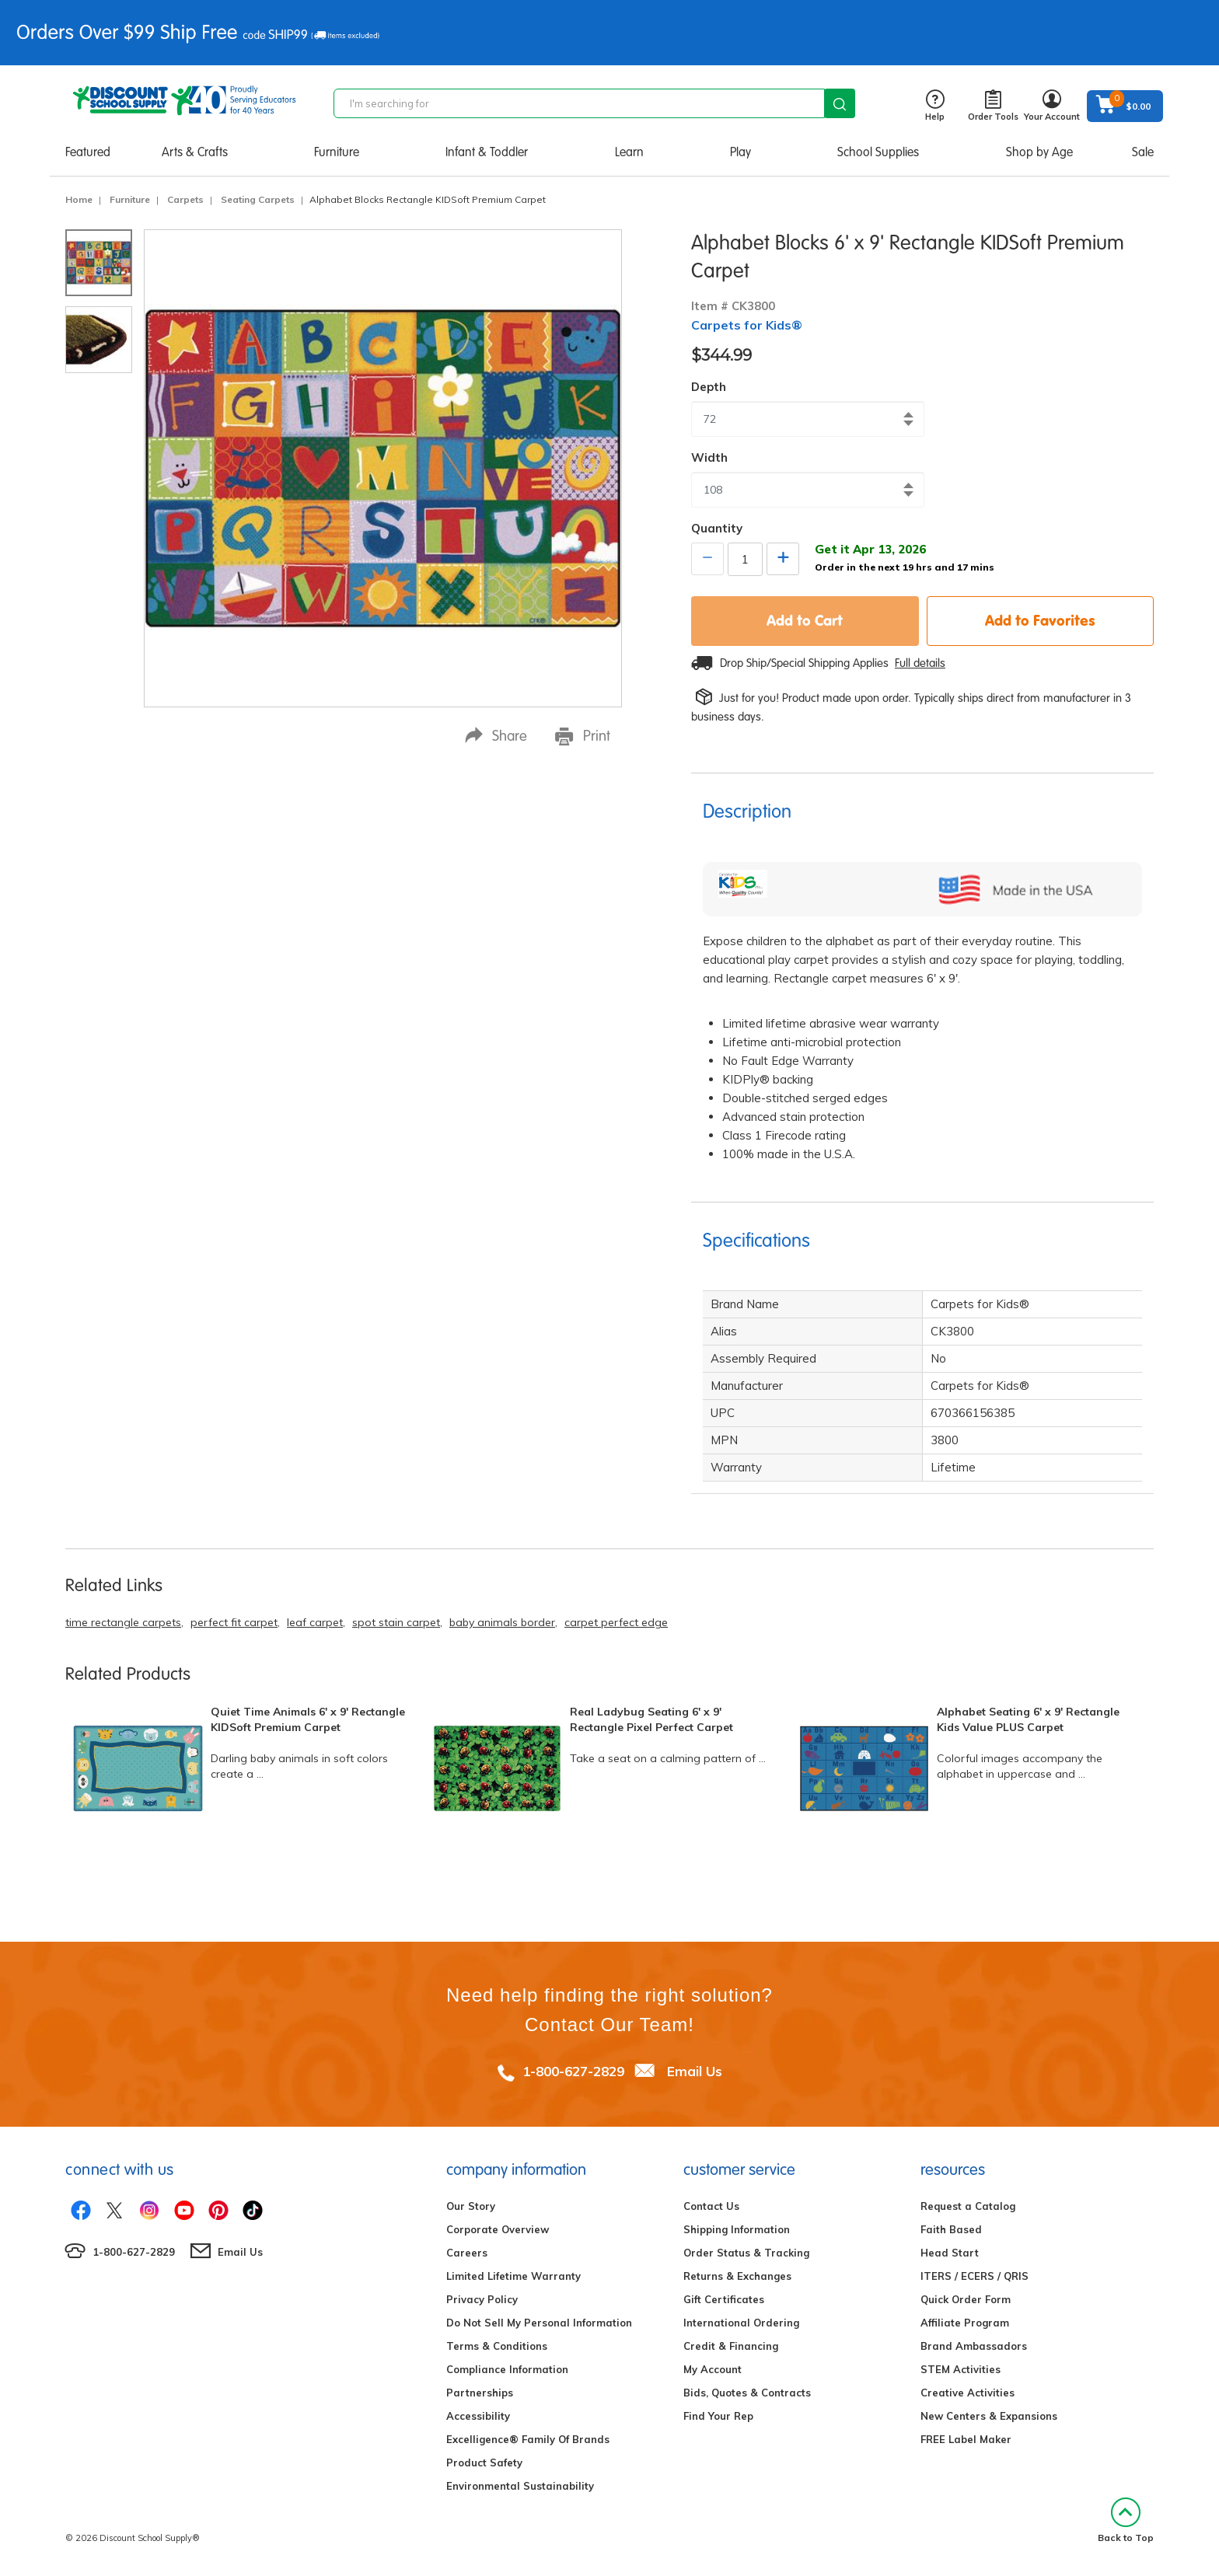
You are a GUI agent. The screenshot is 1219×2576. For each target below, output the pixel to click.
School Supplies (878, 152)
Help (935, 106)
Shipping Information (736, 2229)
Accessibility (478, 2416)
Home (79, 199)
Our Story (470, 2206)
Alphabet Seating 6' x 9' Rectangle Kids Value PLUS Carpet (1028, 1719)
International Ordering (741, 2322)
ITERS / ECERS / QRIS (974, 2276)
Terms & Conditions (496, 2346)
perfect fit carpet (234, 1622)
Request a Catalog (967, 2206)
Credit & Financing (730, 2346)
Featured (87, 152)
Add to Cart (805, 620)
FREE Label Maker (965, 2439)
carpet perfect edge (616, 1622)
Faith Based (951, 2229)
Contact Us (711, 2206)
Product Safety (484, 2462)
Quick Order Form (965, 2299)
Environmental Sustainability (520, 2486)
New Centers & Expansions (988, 2416)
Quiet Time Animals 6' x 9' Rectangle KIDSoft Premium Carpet (308, 1719)
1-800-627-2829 (573, 2071)
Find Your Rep (718, 2416)
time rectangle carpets (123, 1622)
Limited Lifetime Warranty (513, 2276)
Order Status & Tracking (746, 2252)
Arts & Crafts (195, 152)
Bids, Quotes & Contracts (747, 2392)
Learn (629, 152)
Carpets (185, 199)
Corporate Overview (497, 2229)
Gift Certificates (723, 2299)
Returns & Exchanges (737, 2276)
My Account (712, 2369)
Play (740, 152)
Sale (1143, 152)
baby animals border (502, 1622)
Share (496, 736)
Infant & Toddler (486, 152)
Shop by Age (1039, 152)
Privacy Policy (482, 2299)
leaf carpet (315, 1622)
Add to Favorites (1040, 620)
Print (582, 736)
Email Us (694, 2071)
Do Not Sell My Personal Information (539, 2322)
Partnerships (479, 2392)
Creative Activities (967, 2392)
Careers (466, 2252)
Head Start (949, 2252)
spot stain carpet (396, 1622)
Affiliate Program (964, 2322)
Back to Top (1126, 2520)
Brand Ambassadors (973, 2346)
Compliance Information (507, 2369)
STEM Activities (960, 2369)
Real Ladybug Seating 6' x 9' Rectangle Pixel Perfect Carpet (651, 1719)
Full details (920, 663)
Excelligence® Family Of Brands (528, 2439)
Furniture (336, 152)
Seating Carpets (258, 199)
